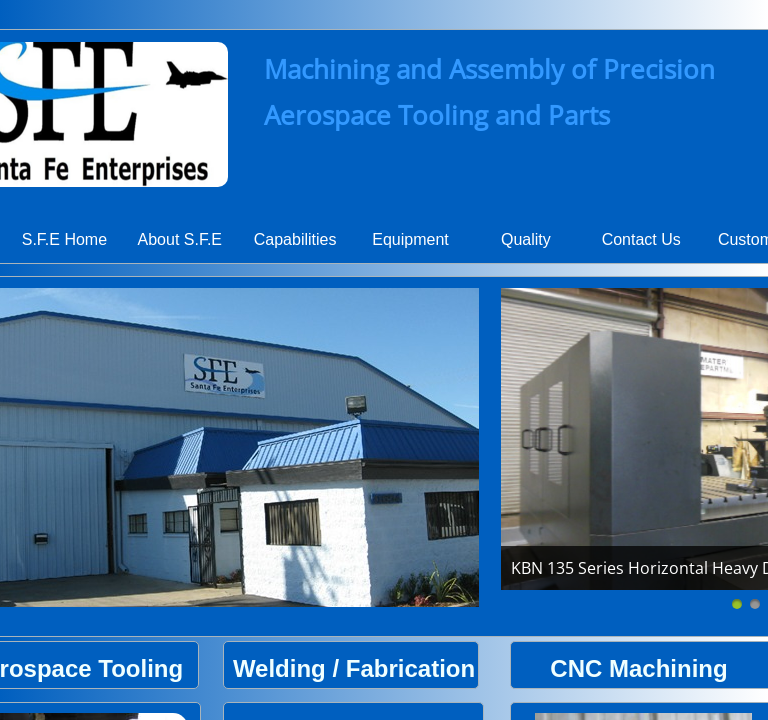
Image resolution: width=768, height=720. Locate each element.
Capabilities (295, 239)
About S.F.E (180, 239)
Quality (526, 239)
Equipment (410, 239)
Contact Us (641, 239)
